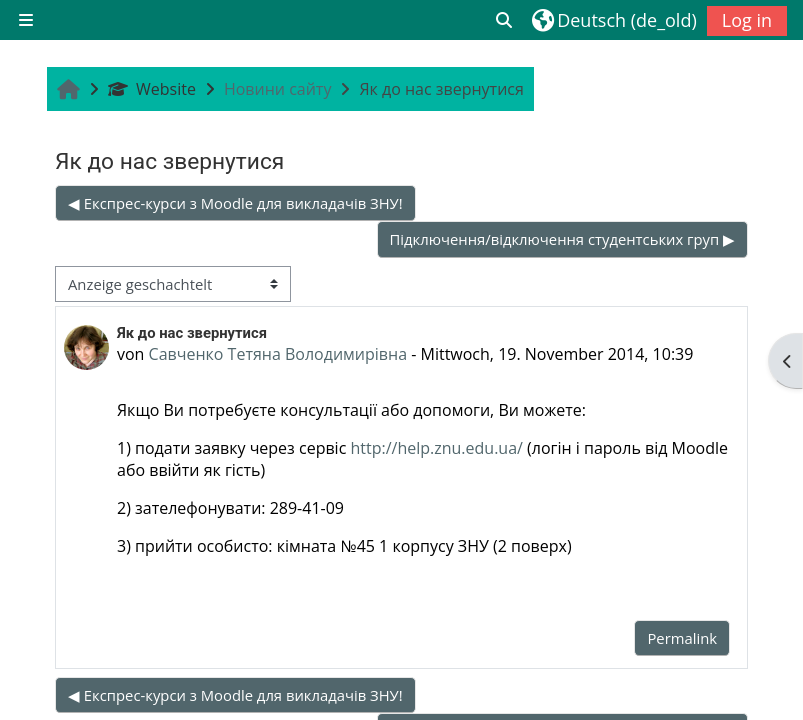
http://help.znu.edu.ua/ (436, 448)
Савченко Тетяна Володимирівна (278, 354)
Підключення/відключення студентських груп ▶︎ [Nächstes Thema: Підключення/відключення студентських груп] (562, 239)
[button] (505, 20)
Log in (747, 20)
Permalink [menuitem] (682, 638)
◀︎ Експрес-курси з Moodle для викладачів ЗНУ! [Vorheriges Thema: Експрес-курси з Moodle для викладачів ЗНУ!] (235, 203)
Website (152, 89)
